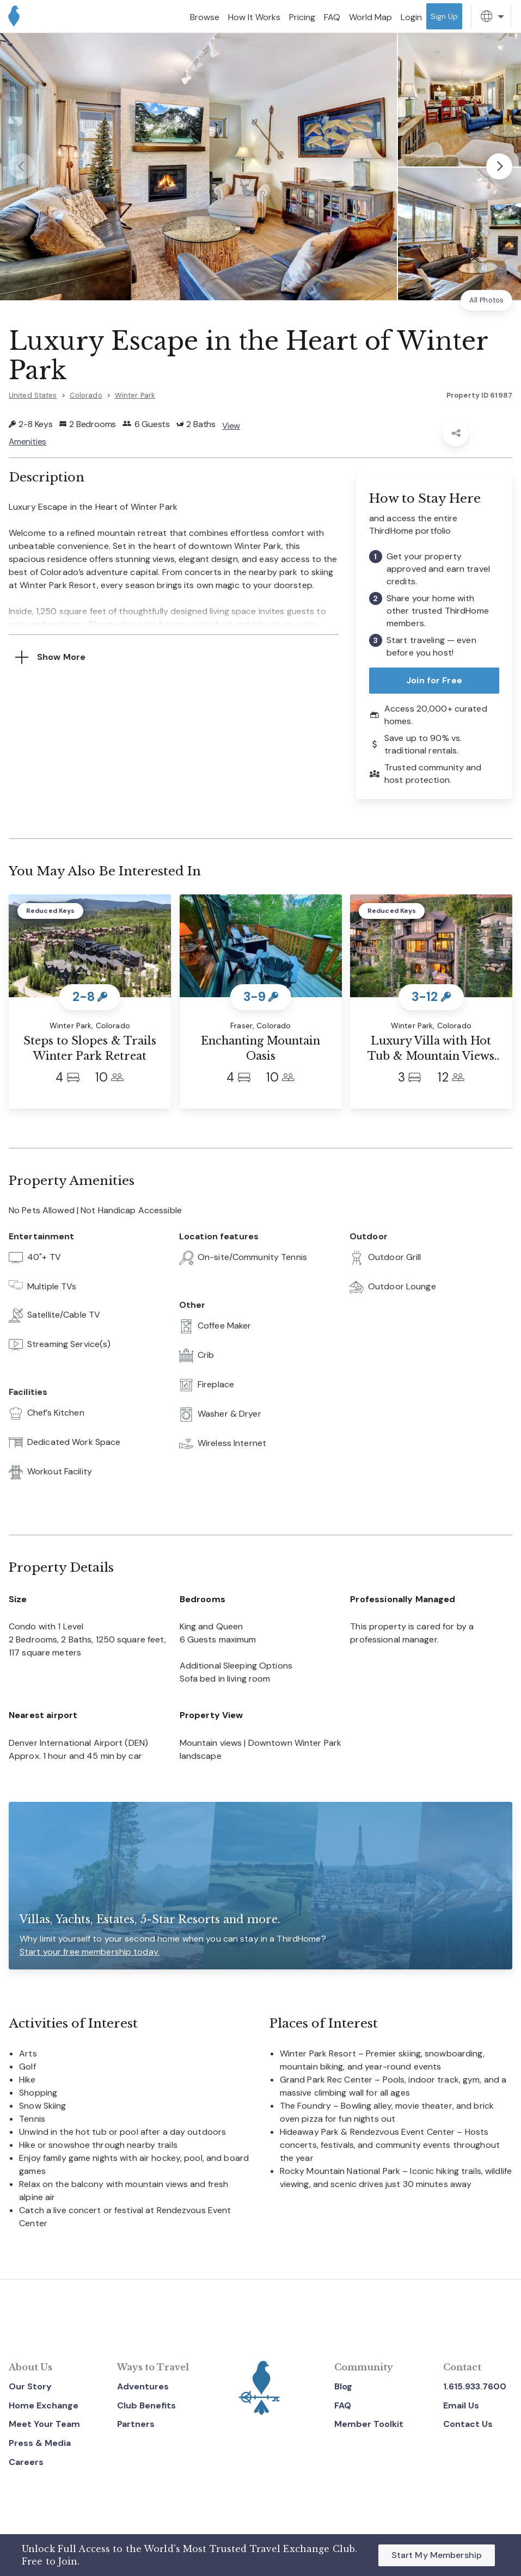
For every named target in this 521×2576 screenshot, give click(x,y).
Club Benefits (146, 2405)
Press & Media (40, 2443)
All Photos (486, 300)
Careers (26, 2462)
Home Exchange (43, 2405)
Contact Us (468, 2424)
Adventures (143, 2386)
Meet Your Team (44, 2424)
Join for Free (434, 679)
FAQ (342, 2405)
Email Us (461, 2405)
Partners (136, 2424)
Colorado (86, 395)
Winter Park (135, 395)
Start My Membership (436, 2555)
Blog (343, 2386)
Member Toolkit (368, 2424)
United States (33, 395)
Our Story (30, 2386)
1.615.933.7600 (474, 2386)
